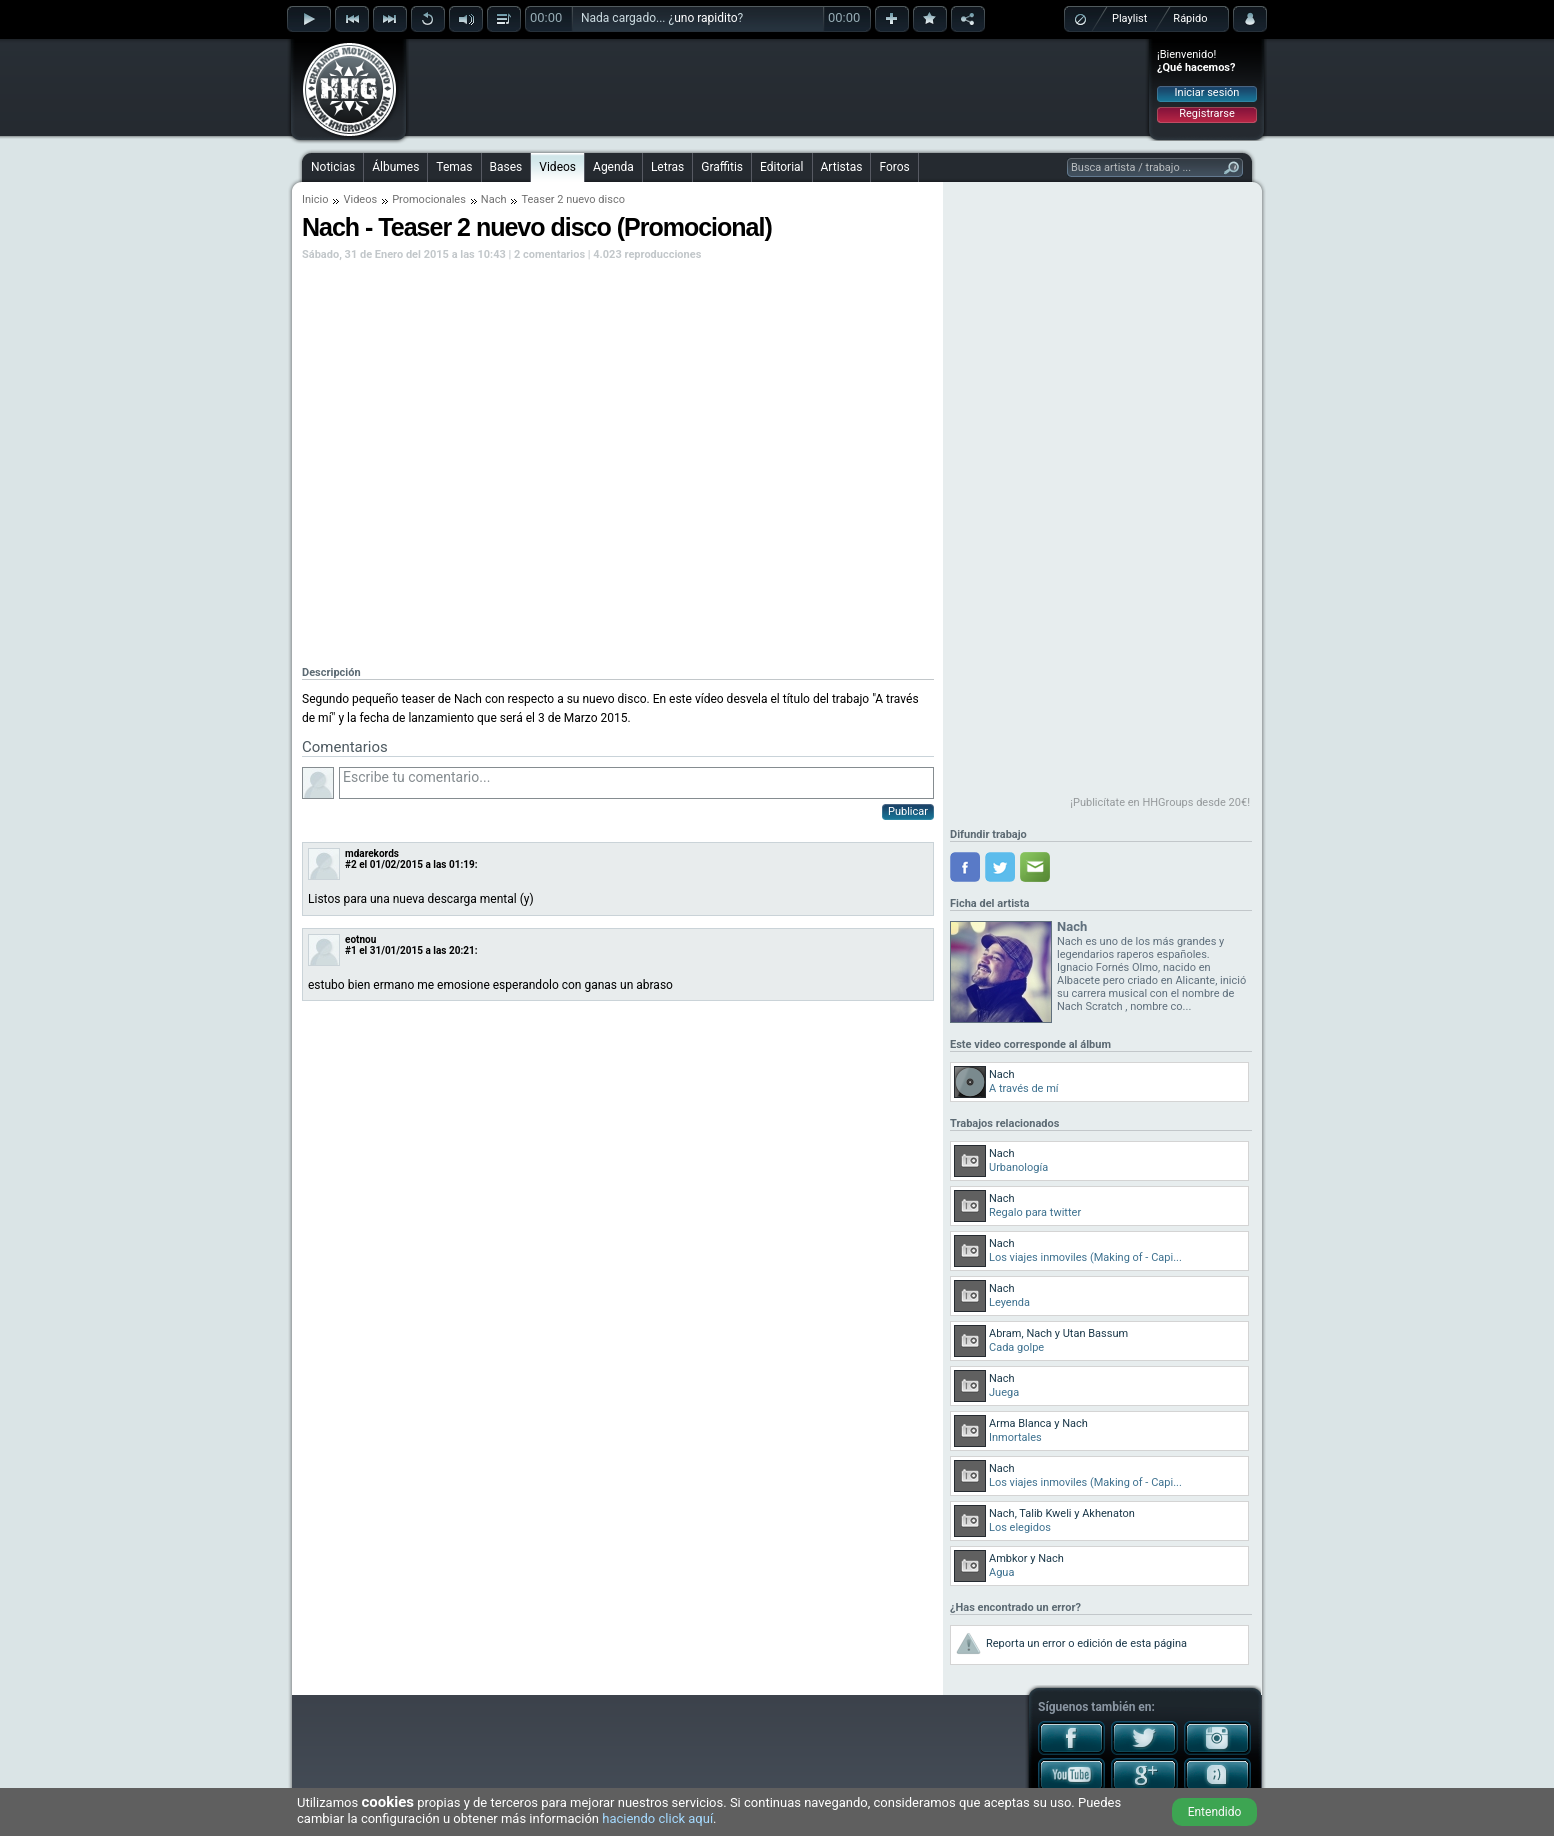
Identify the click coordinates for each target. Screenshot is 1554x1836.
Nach (494, 199)
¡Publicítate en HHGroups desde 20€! (1160, 802)
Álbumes (395, 167)
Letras (667, 167)
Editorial (781, 167)
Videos (557, 167)
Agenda (613, 167)
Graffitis (722, 167)
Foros (894, 167)
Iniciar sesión (1207, 92)
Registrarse (1206, 113)
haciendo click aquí (657, 1818)
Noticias (333, 167)
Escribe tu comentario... (636, 783)
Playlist (1129, 18)
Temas (454, 167)
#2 (351, 864)
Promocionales (429, 199)
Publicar (908, 811)
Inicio (315, 199)
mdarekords (372, 853)
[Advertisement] (778, 87)
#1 (351, 950)
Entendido (1215, 1812)
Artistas (842, 167)
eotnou (360, 939)
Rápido (1190, 18)
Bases (506, 167)
